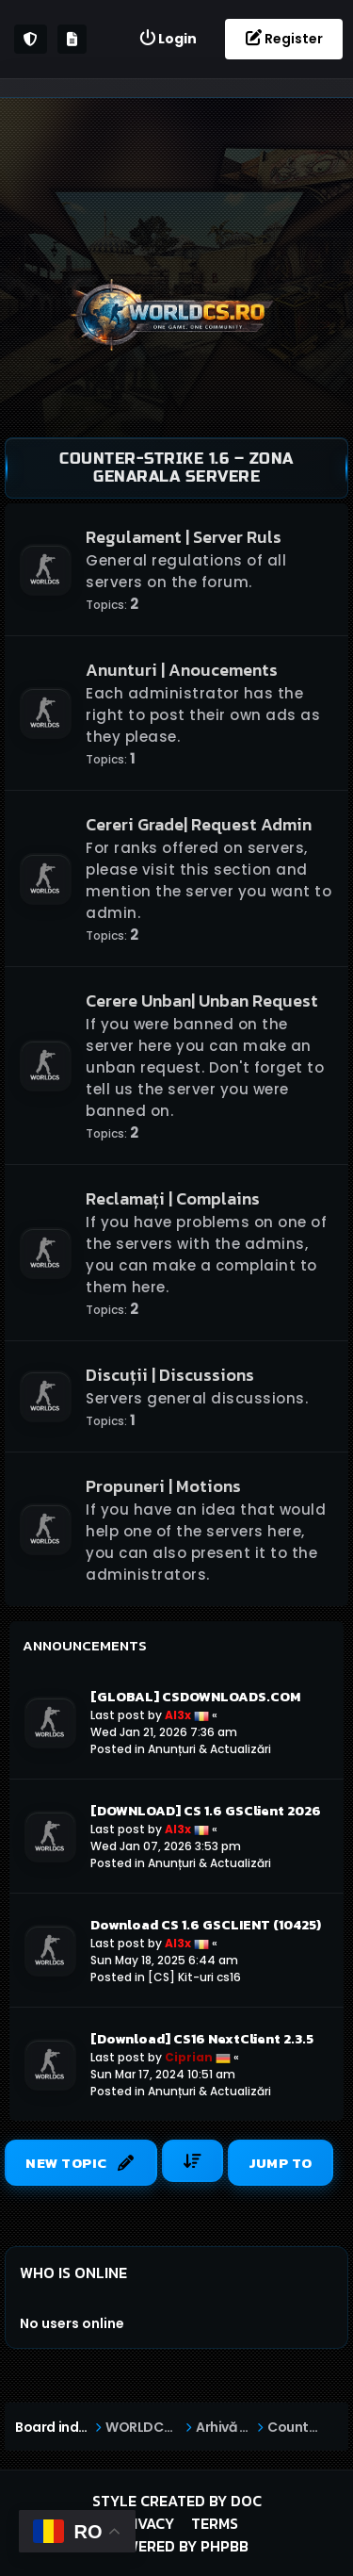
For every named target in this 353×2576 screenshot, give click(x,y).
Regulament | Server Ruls (183, 537)
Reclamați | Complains (173, 1198)
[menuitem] (167, 39)
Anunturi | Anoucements (182, 669)
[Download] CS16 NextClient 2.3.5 (201, 2038)
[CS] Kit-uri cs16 (194, 1977)
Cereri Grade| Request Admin (199, 824)
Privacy (144, 2523)
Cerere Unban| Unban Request (202, 1000)
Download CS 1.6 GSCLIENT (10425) (205, 1924)
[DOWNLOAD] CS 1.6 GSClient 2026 (205, 1810)
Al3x (178, 1715)
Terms (214, 2523)
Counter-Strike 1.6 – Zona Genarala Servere (176, 467)
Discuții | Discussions (170, 1374)
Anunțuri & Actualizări (209, 1749)
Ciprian (189, 2057)
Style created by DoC (177, 2500)
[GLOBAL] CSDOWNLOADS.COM (195, 1696)
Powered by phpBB (177, 2546)
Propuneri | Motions (163, 1486)
